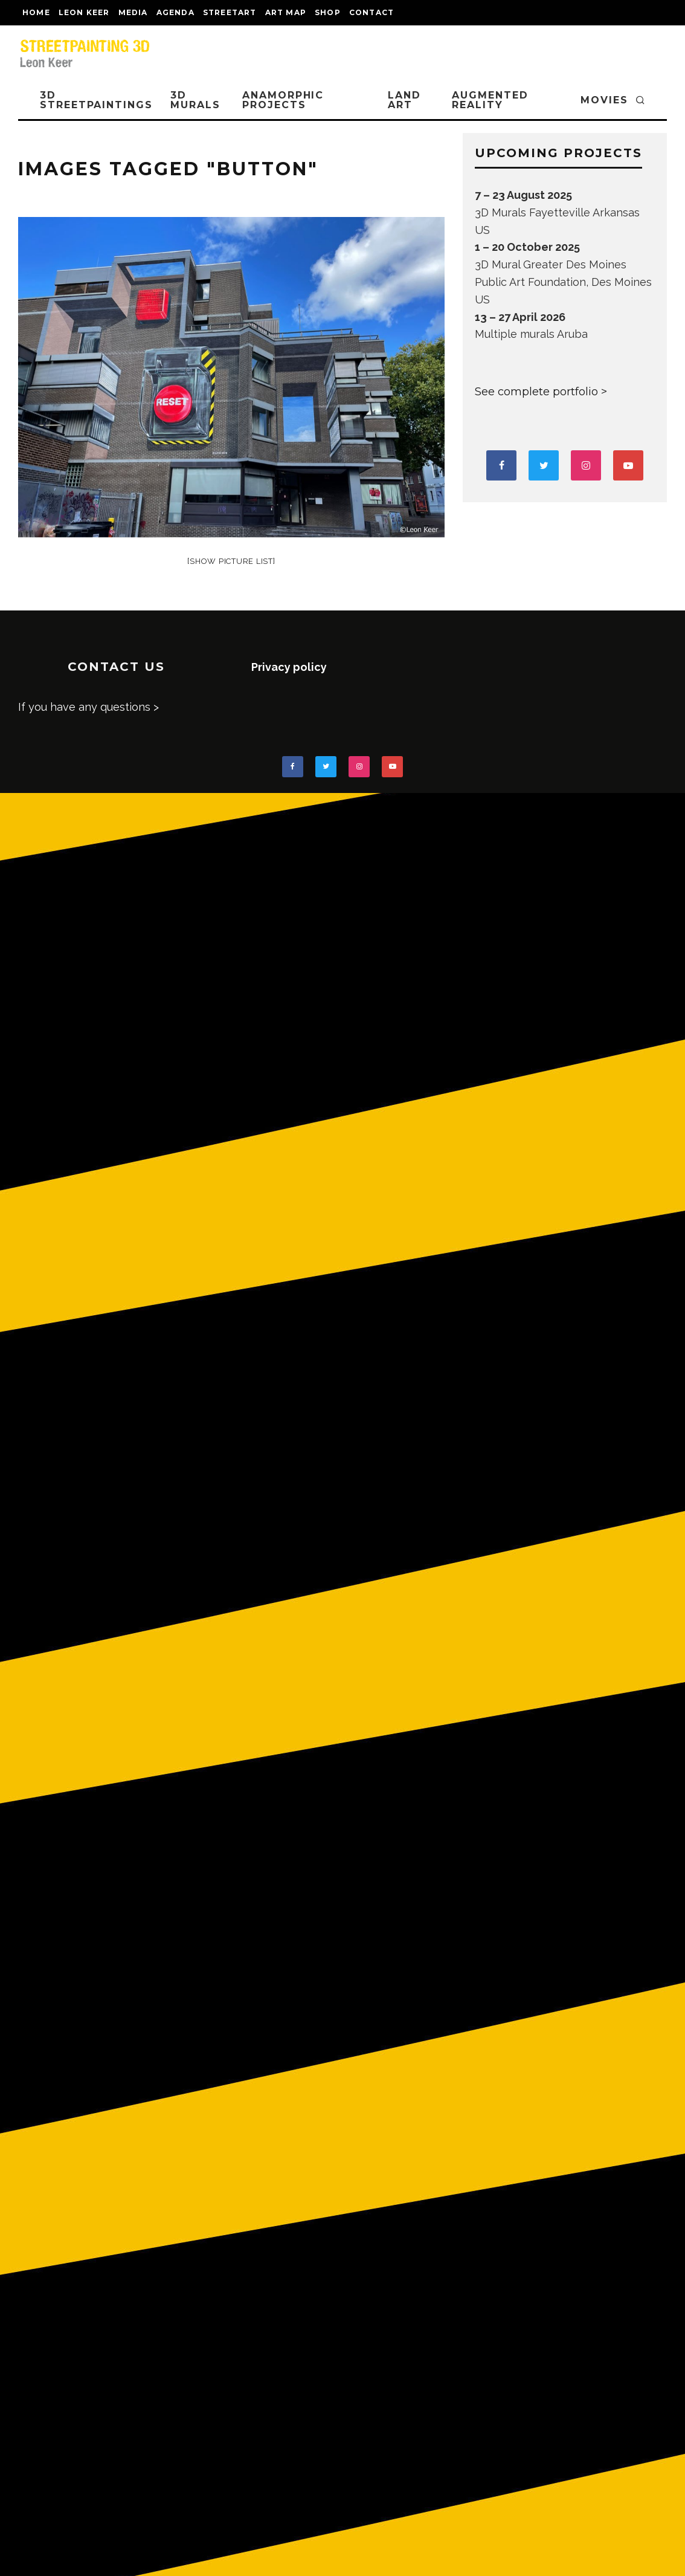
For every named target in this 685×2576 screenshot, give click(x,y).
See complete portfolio (536, 391)
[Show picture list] (231, 561)
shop (328, 12)
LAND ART (404, 100)
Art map (285, 12)
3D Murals (195, 100)
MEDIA (133, 12)
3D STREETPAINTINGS (96, 100)
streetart (230, 12)
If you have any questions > (88, 707)
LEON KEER (84, 12)
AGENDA (175, 12)
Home (36, 12)
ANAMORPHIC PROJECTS (283, 100)
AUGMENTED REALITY (490, 100)
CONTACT (371, 12)
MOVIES (604, 100)
